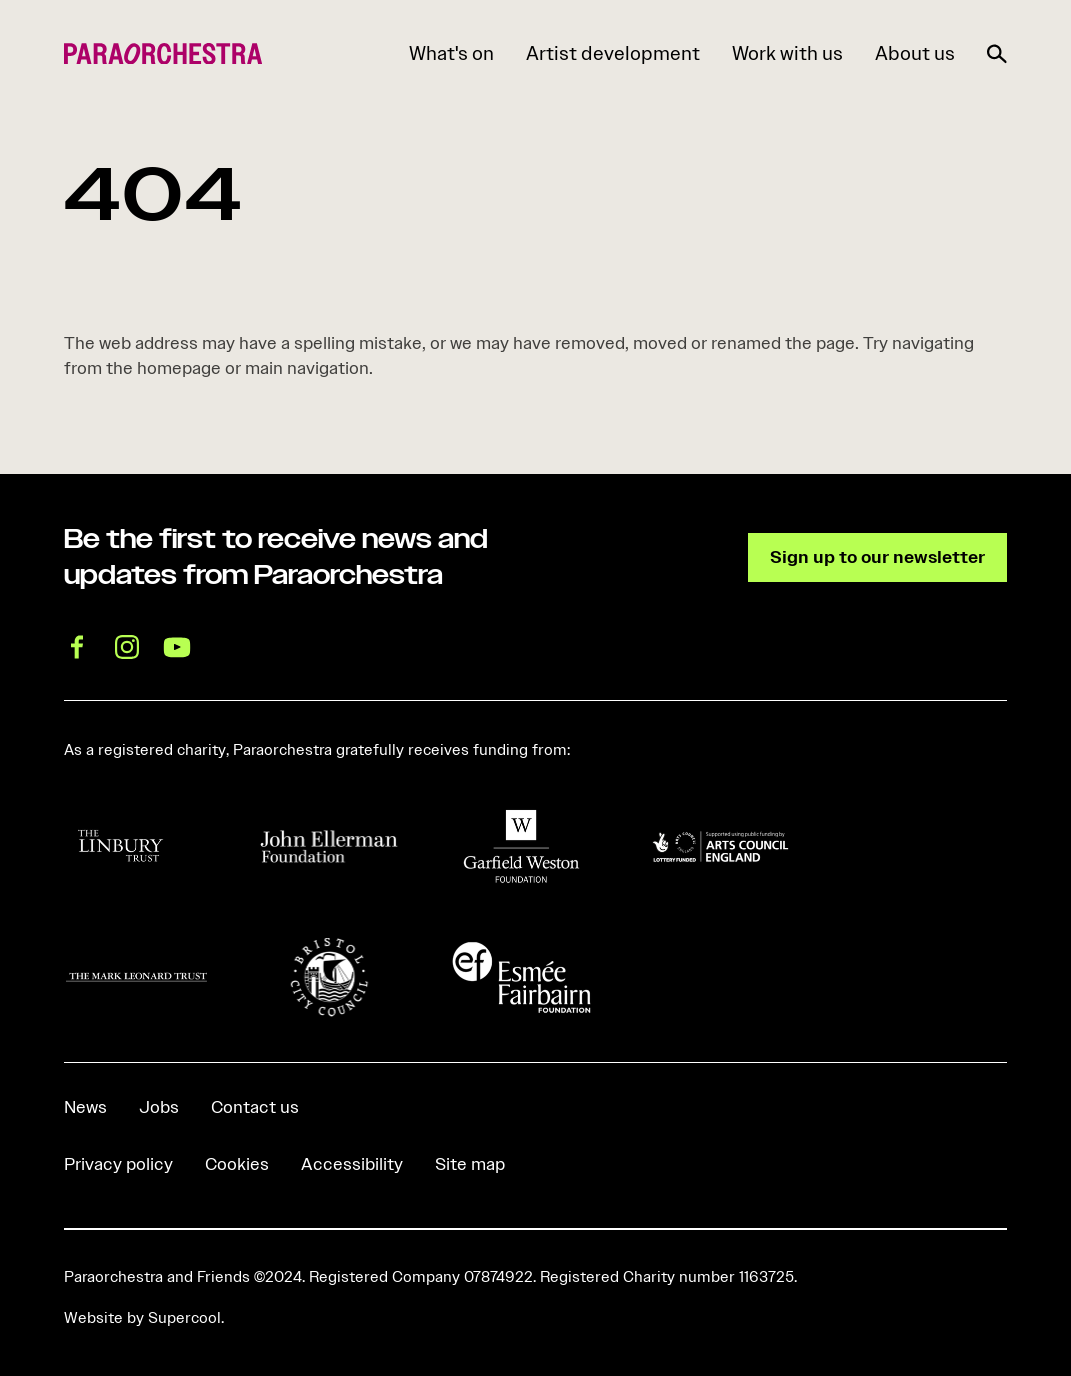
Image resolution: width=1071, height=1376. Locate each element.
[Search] (997, 50)
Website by (142, 1318)
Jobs (159, 1107)
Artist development (613, 53)
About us (915, 53)
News (85, 1107)
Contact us (255, 1107)
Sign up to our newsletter (877, 557)
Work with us (787, 53)
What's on (451, 53)
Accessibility (352, 1164)
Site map (470, 1164)
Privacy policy (118, 1164)
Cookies (237, 1164)
